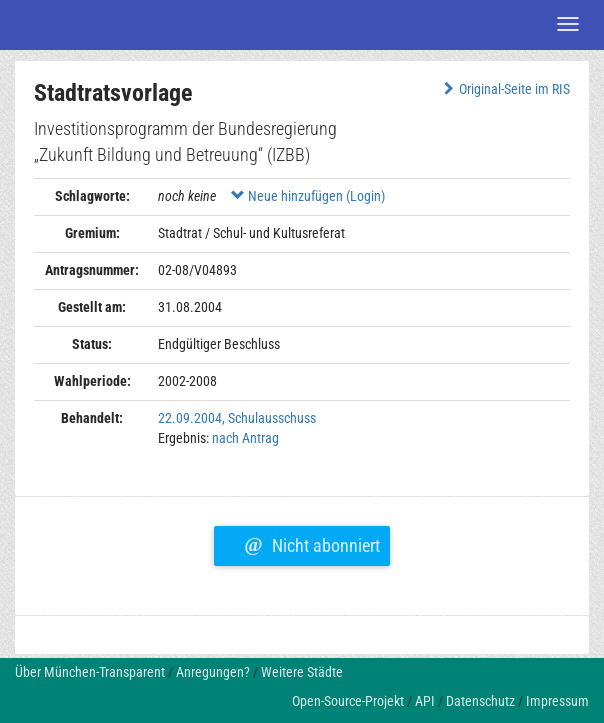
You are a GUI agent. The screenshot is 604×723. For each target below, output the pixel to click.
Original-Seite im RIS (504, 89)
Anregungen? (213, 672)
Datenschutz (480, 701)
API (425, 701)
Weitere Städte (302, 672)
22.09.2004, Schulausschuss (237, 418)
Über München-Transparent (90, 672)
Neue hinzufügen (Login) (308, 196)
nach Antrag (245, 438)
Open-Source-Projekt (348, 701)
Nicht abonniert (311, 543)
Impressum (557, 701)
